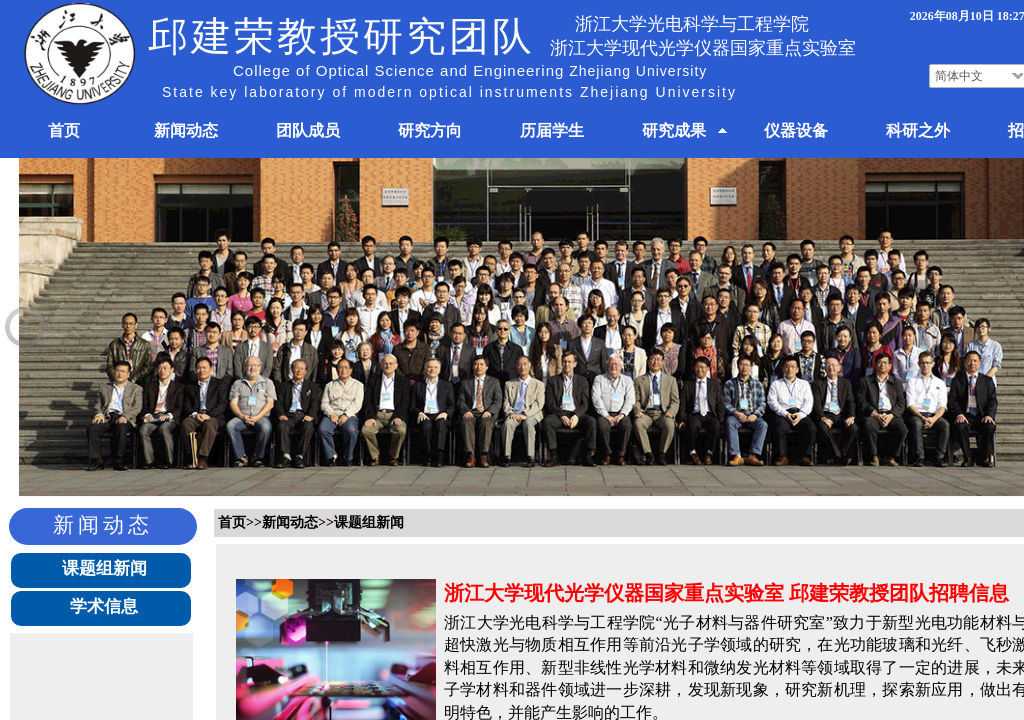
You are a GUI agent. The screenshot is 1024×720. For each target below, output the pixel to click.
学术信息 (104, 606)
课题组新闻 (104, 568)
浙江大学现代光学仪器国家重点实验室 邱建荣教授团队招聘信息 (726, 593)
